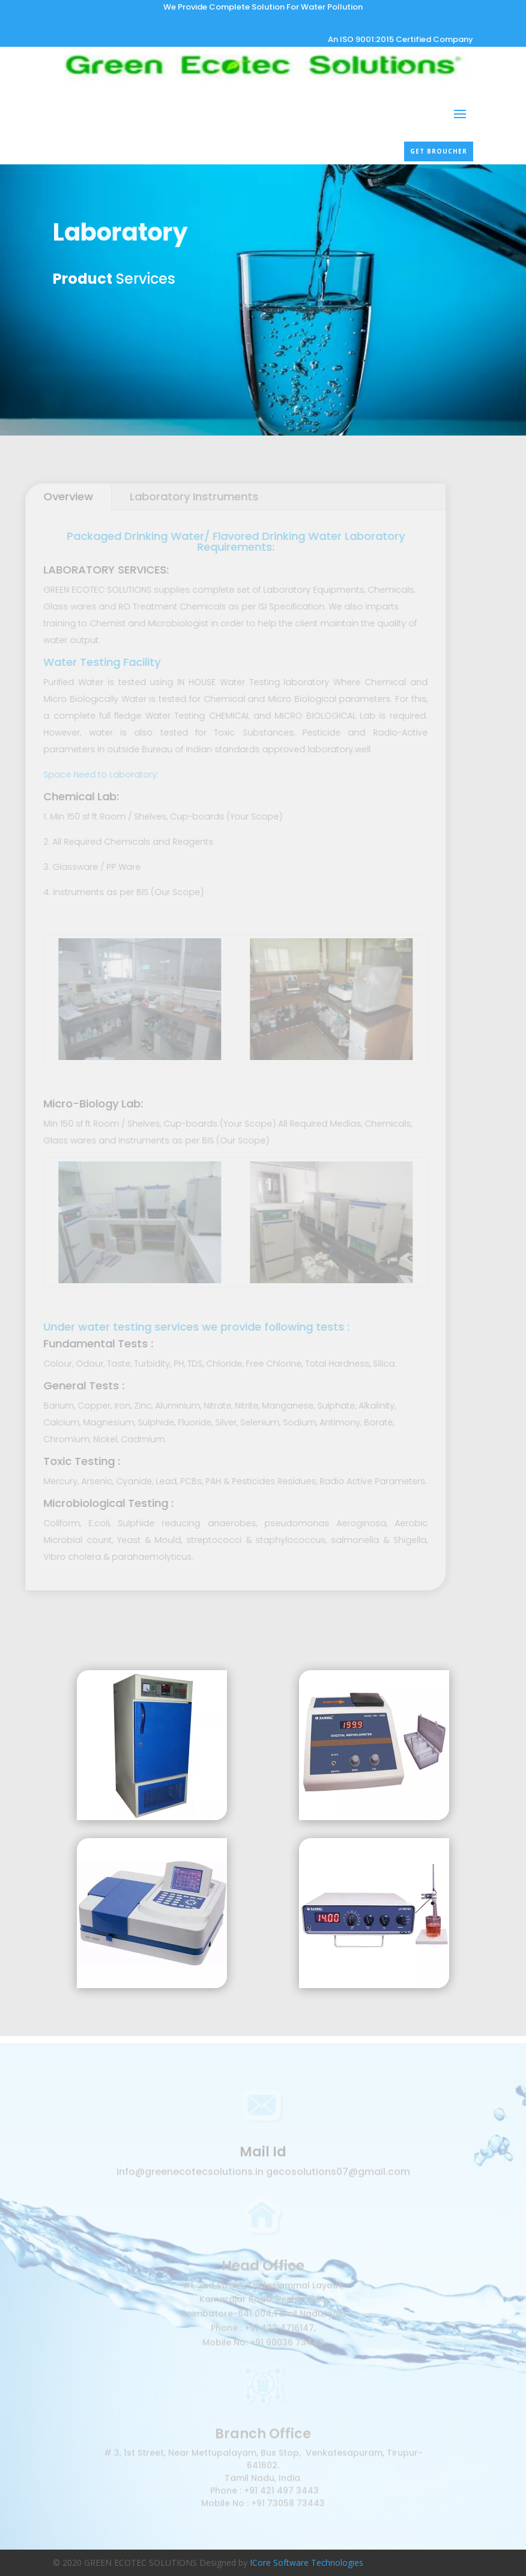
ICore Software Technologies (306, 2562)
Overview (58, 496)
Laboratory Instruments (184, 496)
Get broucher (438, 151)
